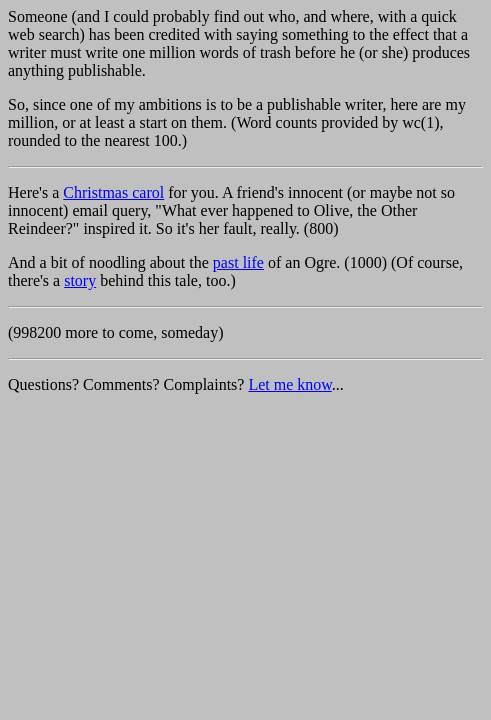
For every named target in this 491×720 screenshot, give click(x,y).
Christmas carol (113, 192)
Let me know (289, 384)
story (80, 280)
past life (238, 262)
